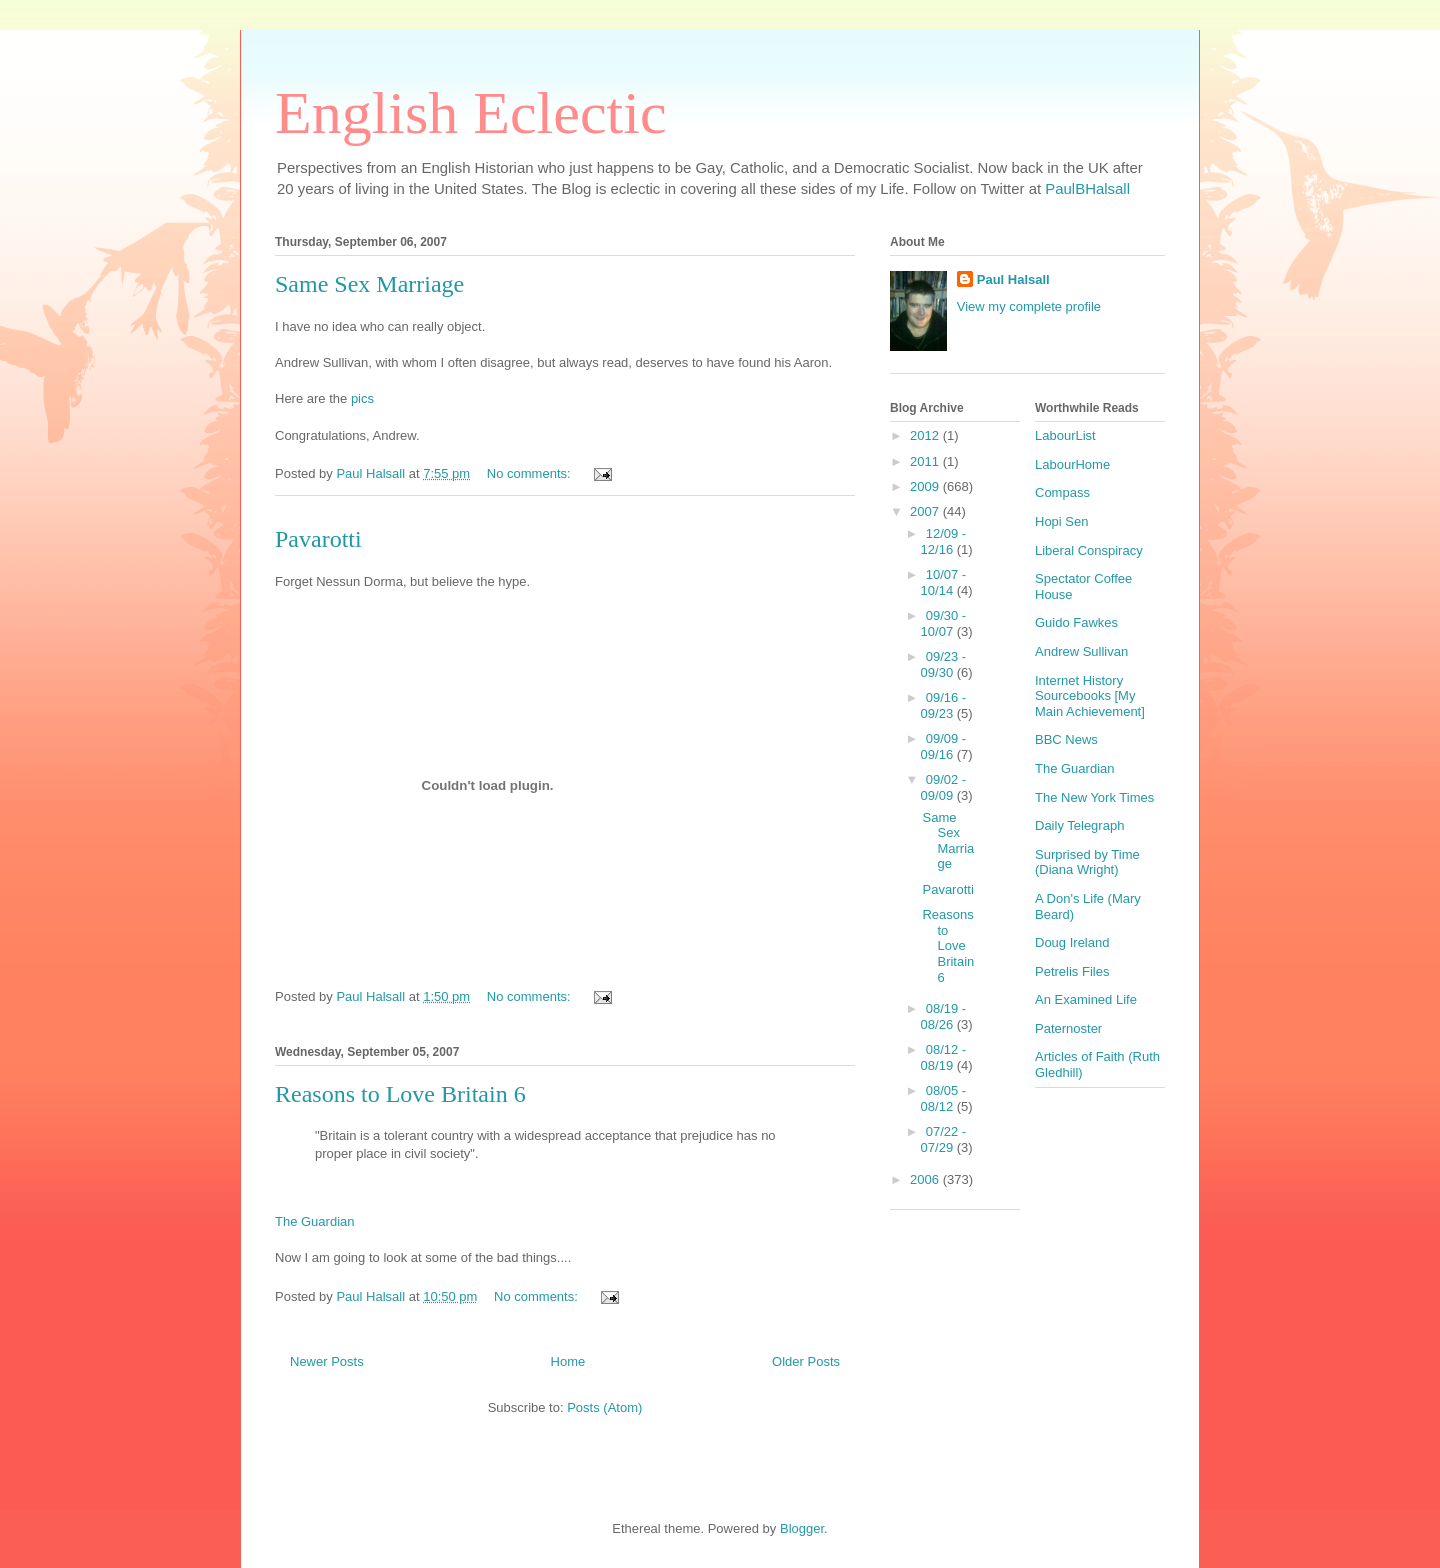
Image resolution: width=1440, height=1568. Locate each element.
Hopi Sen (1061, 521)
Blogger (802, 1528)
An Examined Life (1086, 999)
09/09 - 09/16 (944, 746)
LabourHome (1072, 464)
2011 (926, 461)
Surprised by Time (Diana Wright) (1087, 862)
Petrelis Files (1072, 971)
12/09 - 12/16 (944, 541)
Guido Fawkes (1076, 622)
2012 (926, 435)
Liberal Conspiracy (1089, 550)
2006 (926, 1179)
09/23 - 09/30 (944, 664)
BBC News (1066, 739)
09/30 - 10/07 (944, 623)
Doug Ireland (1072, 942)
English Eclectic (471, 113)
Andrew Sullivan (1081, 651)
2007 (926, 511)
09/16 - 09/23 (944, 705)
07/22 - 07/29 (944, 1139)
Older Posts (806, 1361)
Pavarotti (318, 539)
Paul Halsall (1013, 279)
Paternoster (1068, 1028)
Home (568, 1361)
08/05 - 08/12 (944, 1098)
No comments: (530, 473)
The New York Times (1094, 797)
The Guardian (315, 1221)
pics (362, 398)
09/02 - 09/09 (944, 787)
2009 (926, 486)
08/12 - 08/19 (944, 1057)
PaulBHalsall (1087, 188)
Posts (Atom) (604, 1407)
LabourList (1065, 435)
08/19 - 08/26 (944, 1016)
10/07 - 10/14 (944, 582)
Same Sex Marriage (369, 284)
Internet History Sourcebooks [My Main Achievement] (1090, 696)
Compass (1062, 492)
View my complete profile (1029, 306)
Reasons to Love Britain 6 (400, 1094)
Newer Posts (327, 1361)
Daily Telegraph (1079, 825)
